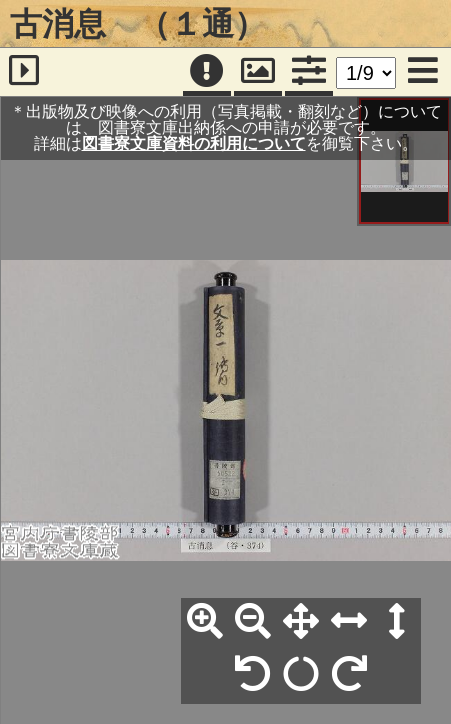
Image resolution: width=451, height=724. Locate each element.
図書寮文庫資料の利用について (194, 143)
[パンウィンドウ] (258, 72)
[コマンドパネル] (309, 72)
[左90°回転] (253, 675)
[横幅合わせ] (349, 622)
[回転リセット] (301, 675)
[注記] (207, 72)
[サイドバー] (24, 72)
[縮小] (253, 622)
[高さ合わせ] (397, 622)
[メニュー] (423, 72)
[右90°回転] (349, 675)
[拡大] (205, 622)
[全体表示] (301, 622)
